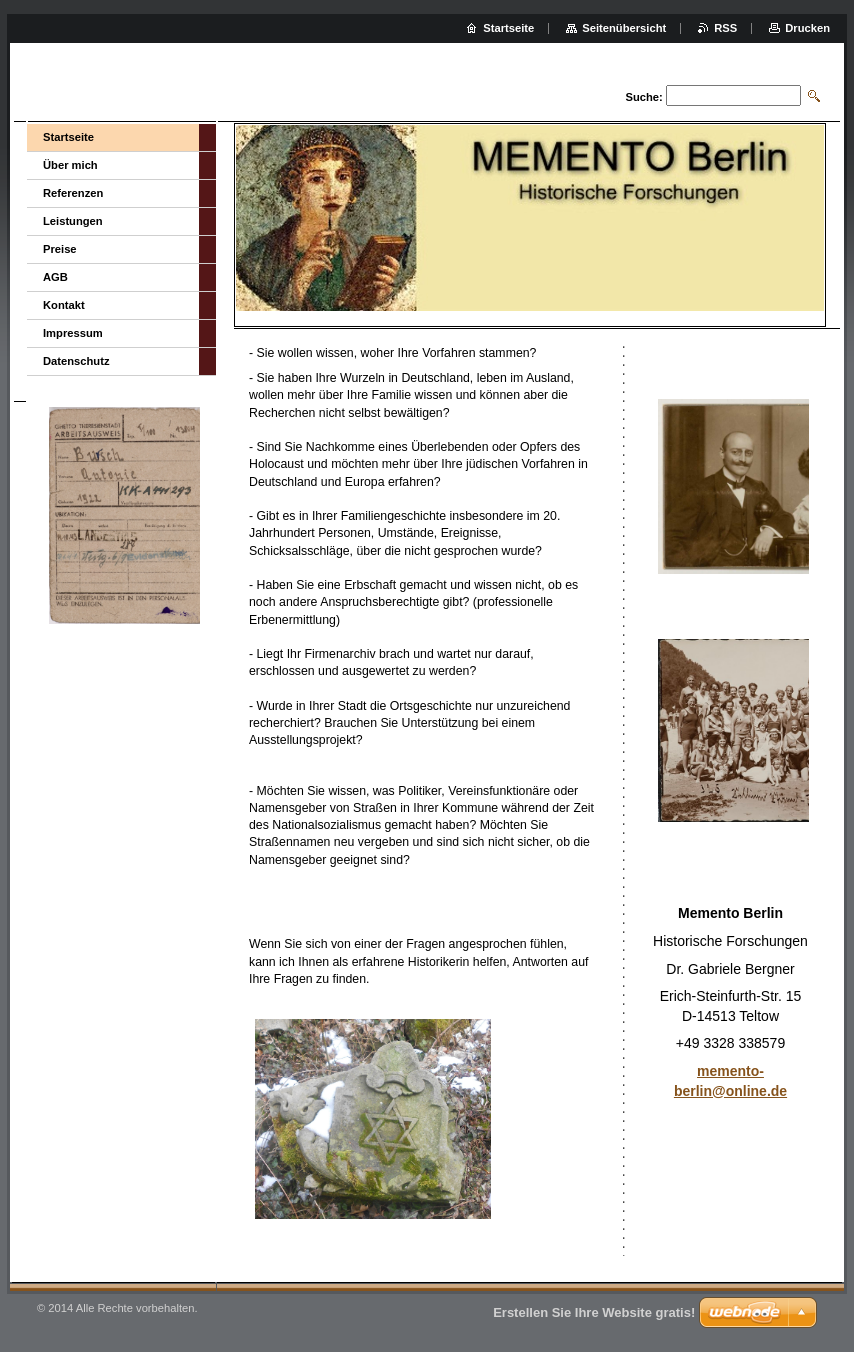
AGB (55, 277)
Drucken (807, 28)
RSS (725, 28)
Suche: (643, 97)
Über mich (70, 165)
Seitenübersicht (624, 28)
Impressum (73, 333)
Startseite (68, 137)
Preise (60, 249)
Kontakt (64, 305)
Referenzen (73, 193)
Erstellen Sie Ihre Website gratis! (594, 1312)
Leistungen (73, 221)
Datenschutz (76, 361)
